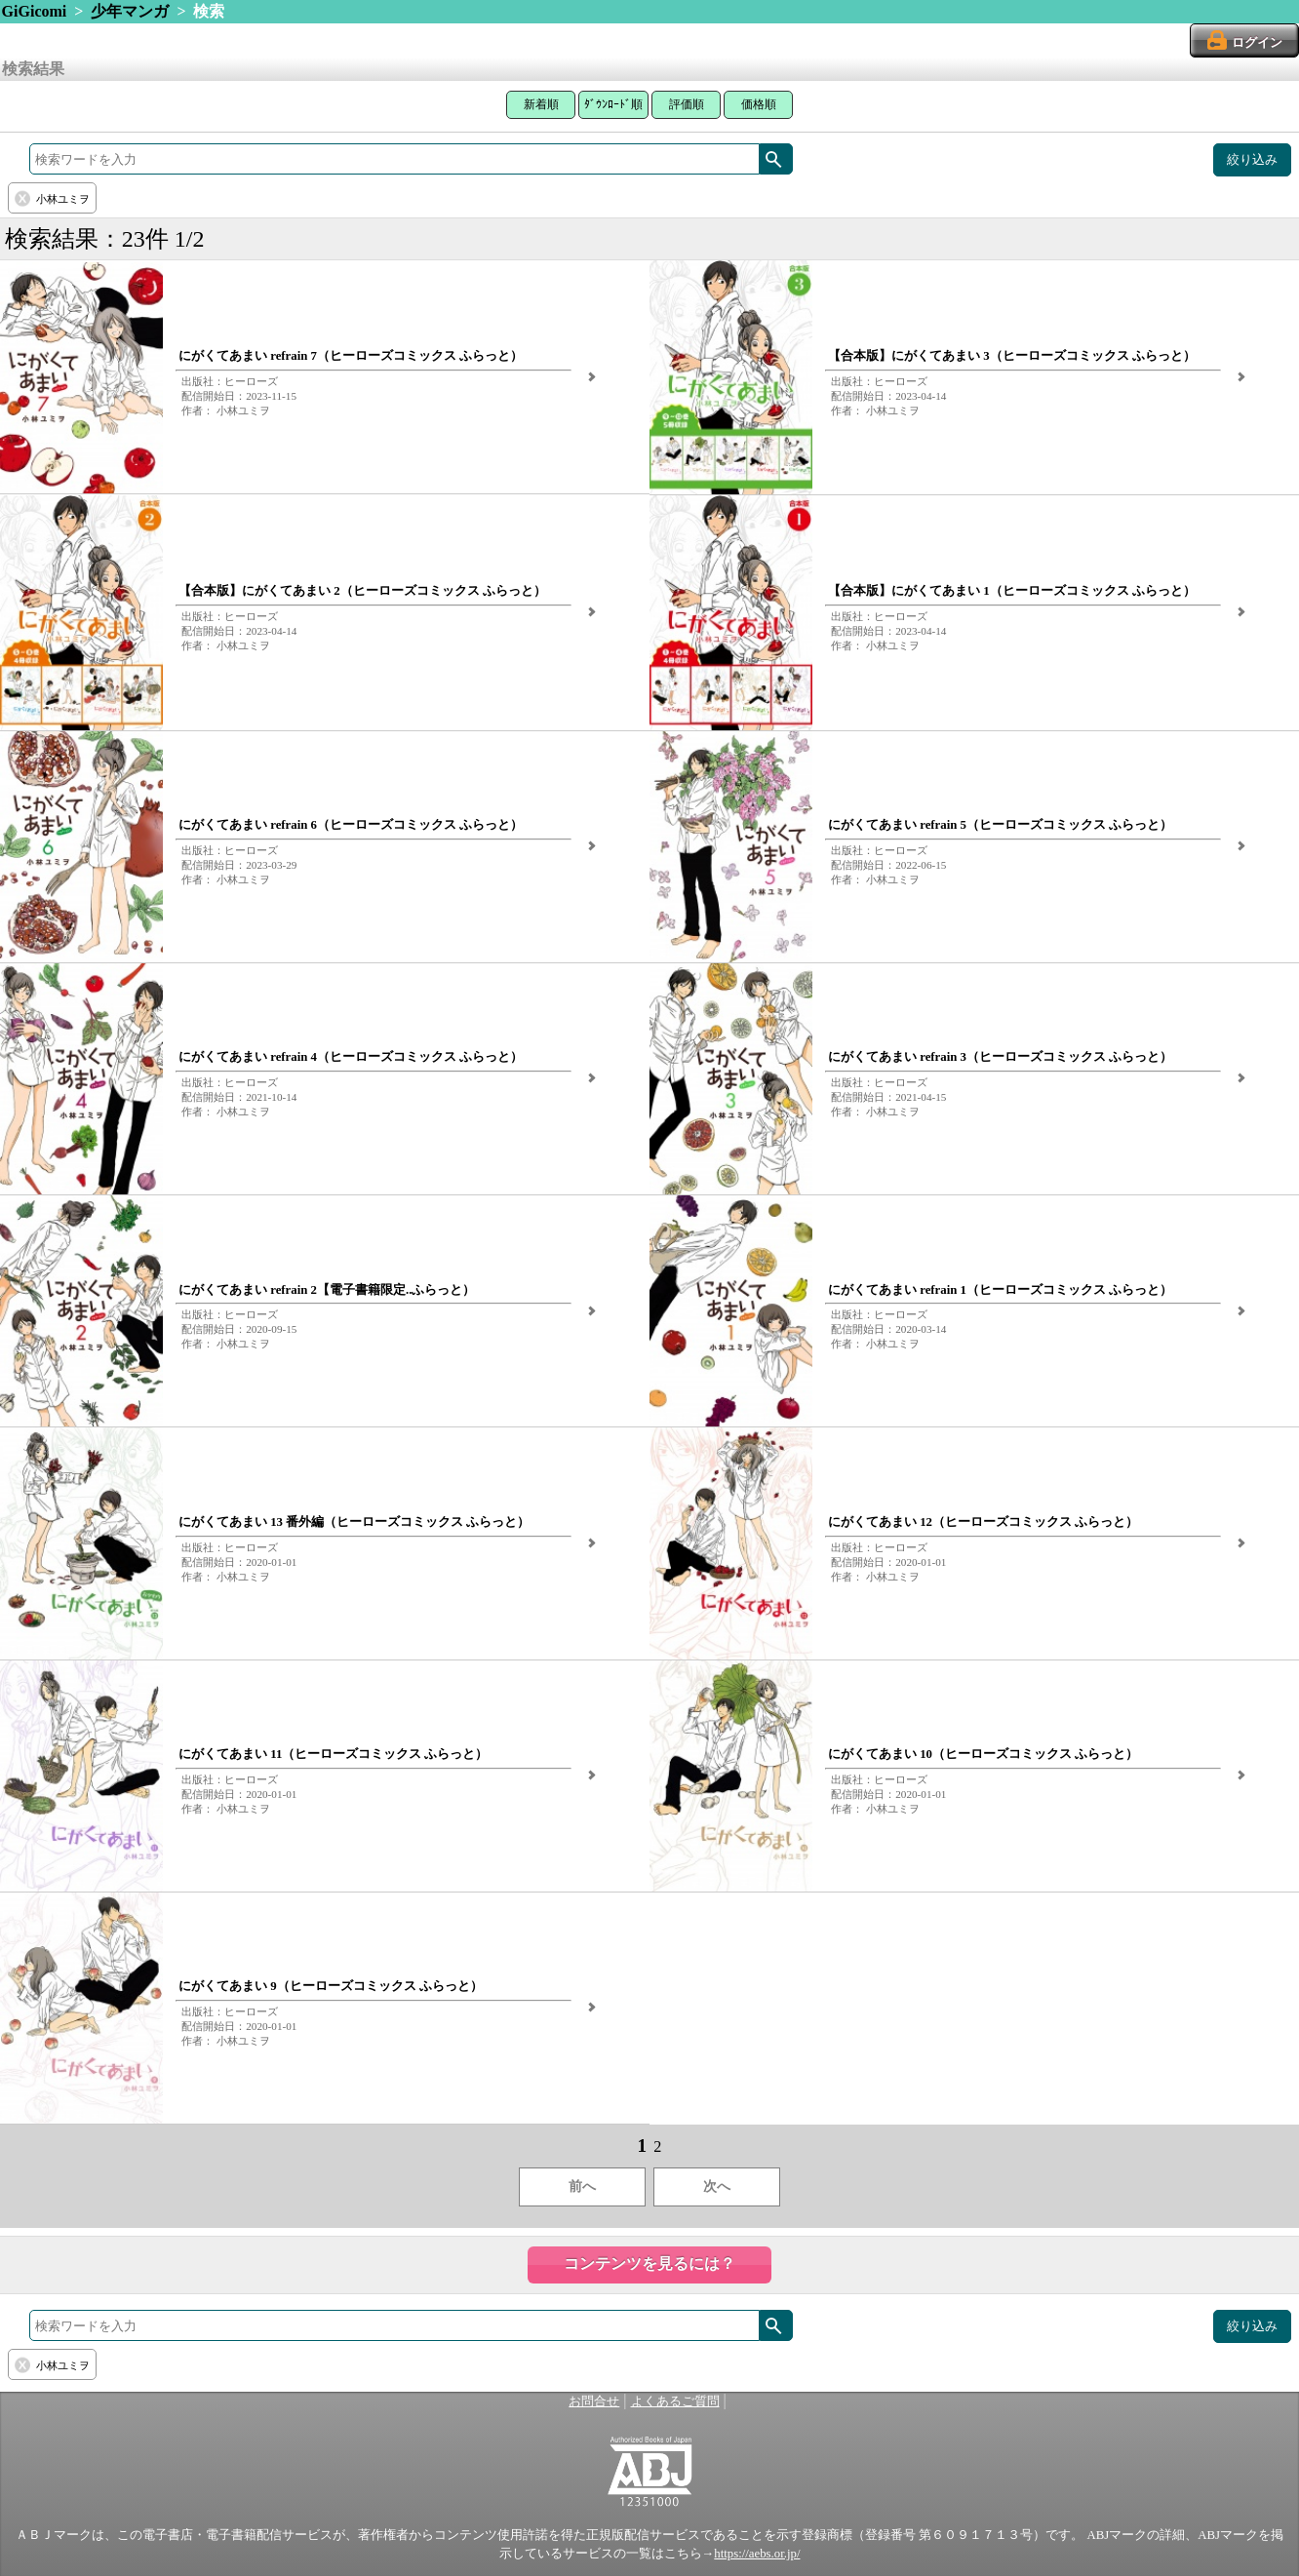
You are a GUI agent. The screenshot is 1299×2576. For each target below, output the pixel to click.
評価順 (686, 104)
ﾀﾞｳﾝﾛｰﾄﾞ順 (613, 104)
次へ (716, 2186)
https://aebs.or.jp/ (757, 2553)
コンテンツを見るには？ (649, 2263)
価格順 (758, 104)
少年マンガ (130, 11)
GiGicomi (34, 11)
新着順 (541, 104)
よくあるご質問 (675, 2401)
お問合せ (594, 2401)
